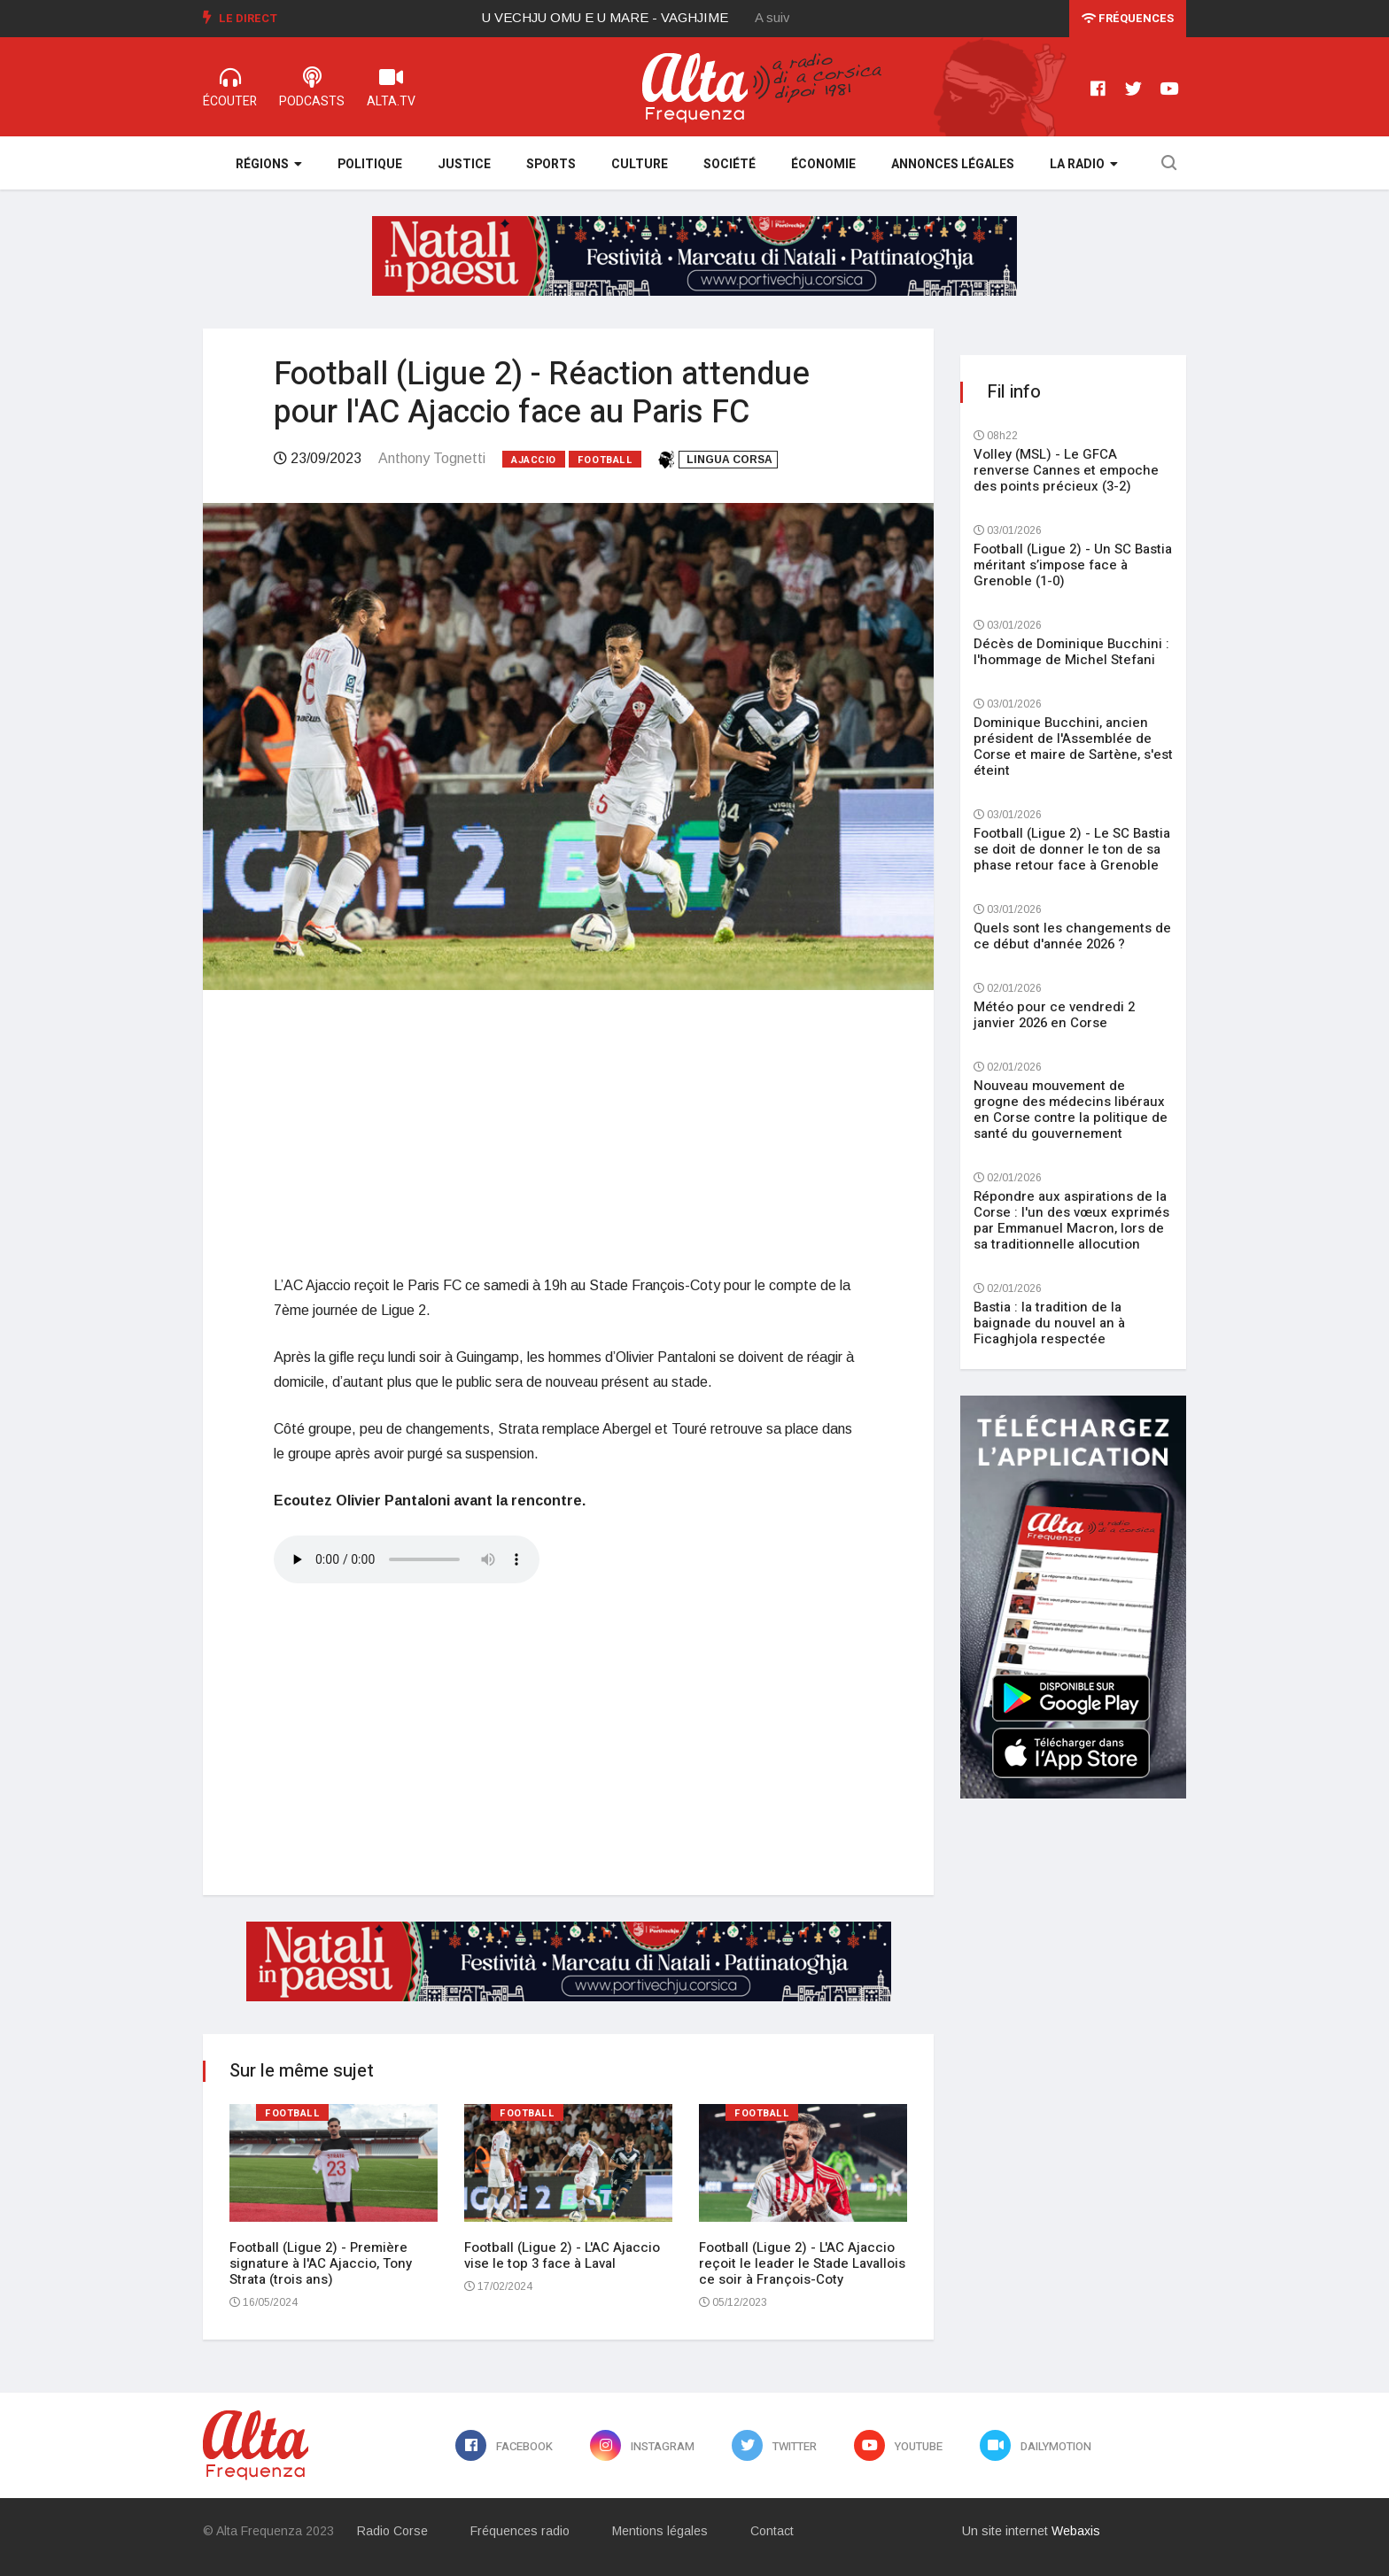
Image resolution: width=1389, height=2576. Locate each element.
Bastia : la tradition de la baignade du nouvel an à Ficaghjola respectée (1049, 1323)
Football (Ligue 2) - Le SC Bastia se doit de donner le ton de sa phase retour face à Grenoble (1072, 849)
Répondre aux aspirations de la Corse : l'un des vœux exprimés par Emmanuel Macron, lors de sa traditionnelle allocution (1071, 1220)
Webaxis (1075, 2531)
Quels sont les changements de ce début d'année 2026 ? (1072, 936)
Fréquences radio (520, 2531)
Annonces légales (952, 164)
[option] (619, 17)
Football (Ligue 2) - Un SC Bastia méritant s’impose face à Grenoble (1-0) (1073, 565)
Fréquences (1128, 18)
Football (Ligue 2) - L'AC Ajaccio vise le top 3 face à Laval (562, 2255)
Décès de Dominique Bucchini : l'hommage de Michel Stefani (1071, 651)
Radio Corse (392, 2531)
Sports (551, 164)
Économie (823, 164)
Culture (639, 164)
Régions (269, 164)
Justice (464, 164)
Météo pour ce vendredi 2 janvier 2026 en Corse (1054, 1015)
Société (729, 164)
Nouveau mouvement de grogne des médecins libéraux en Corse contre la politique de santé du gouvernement (1071, 1109)
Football (605, 460)
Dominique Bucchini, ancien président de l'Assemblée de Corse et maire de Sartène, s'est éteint (1073, 746)
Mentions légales (660, 2531)
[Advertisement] (568, 1132)
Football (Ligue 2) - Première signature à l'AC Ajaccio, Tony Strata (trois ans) (320, 2263)
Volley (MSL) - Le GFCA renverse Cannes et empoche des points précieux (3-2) (1066, 470)
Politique (370, 164)
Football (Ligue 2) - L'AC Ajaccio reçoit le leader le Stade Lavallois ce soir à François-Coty (802, 2263)
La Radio (1084, 164)
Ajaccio (533, 460)
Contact (772, 2531)
